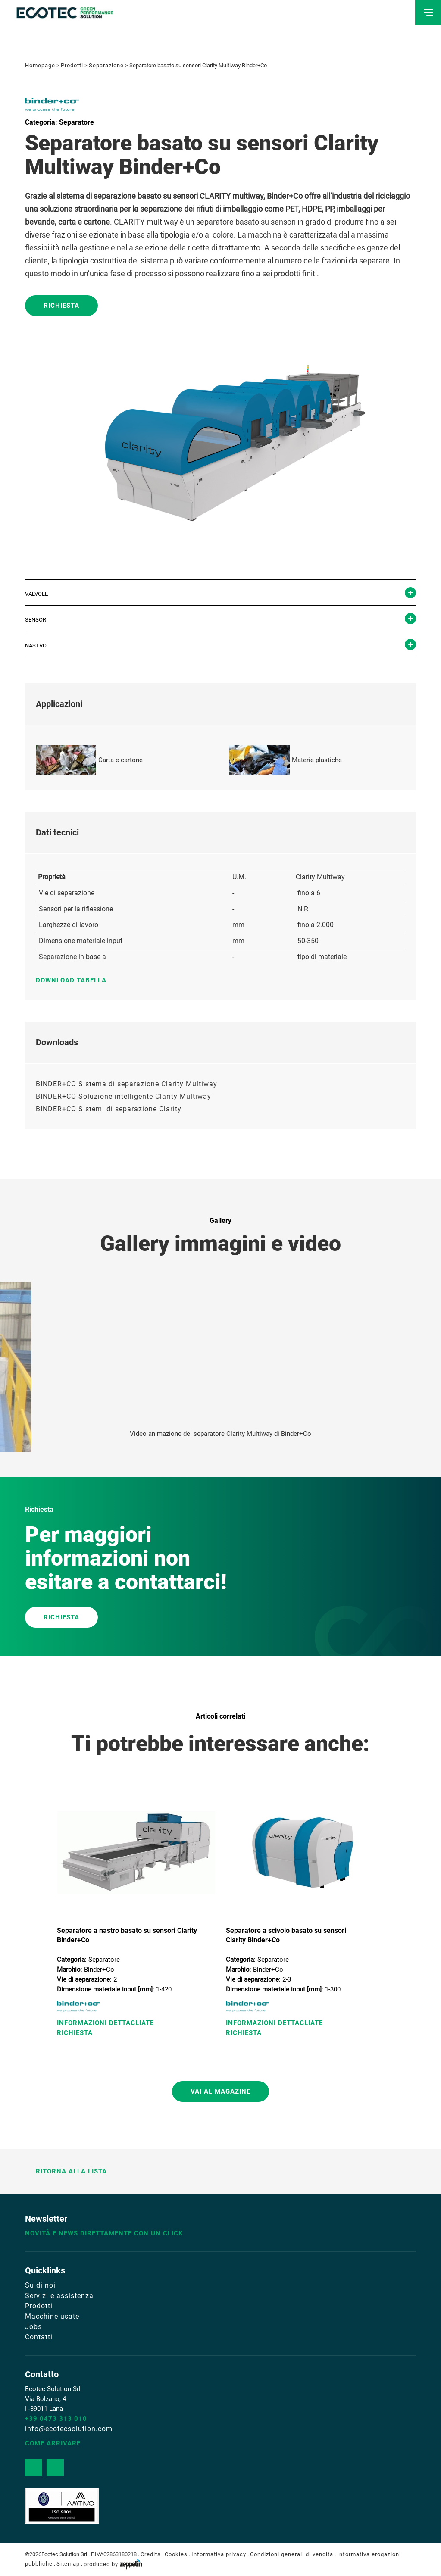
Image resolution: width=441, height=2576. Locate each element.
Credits (151, 2554)
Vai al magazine (220, 2091)
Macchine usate (52, 2316)
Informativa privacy (218, 2554)
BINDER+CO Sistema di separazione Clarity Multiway (126, 1084)
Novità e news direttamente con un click (104, 2233)
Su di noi (40, 2285)
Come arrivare (53, 2443)
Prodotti (72, 65)
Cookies (176, 2554)
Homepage (40, 65)
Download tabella (75, 980)
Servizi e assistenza (59, 2296)
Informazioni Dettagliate (105, 2023)
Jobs (33, 2327)
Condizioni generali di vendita (291, 2554)
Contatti (39, 2337)
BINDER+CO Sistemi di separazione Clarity (108, 1109)
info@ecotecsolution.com (69, 2429)
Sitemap (68, 2564)
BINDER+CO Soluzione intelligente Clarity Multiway (123, 1096)
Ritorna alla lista (66, 2171)
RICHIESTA (61, 1617)
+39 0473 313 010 (56, 2419)
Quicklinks (45, 2270)
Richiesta (61, 305)
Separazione (106, 65)
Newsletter (46, 2218)
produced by (113, 2564)
